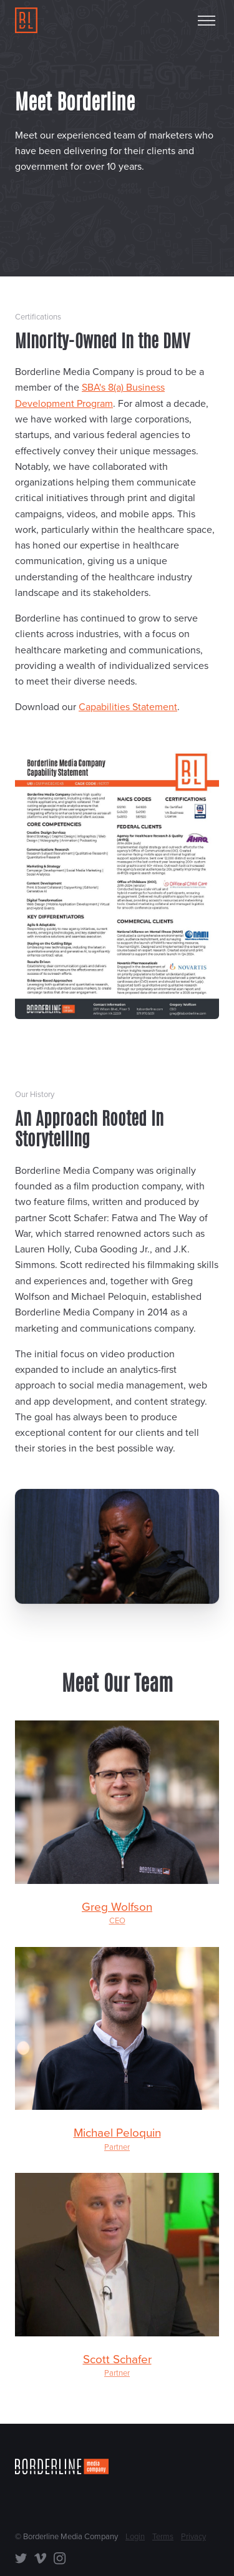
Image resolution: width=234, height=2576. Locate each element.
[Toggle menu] (206, 20)
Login (135, 2536)
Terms (162, 2536)
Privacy (193, 2536)
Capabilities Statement (128, 707)
